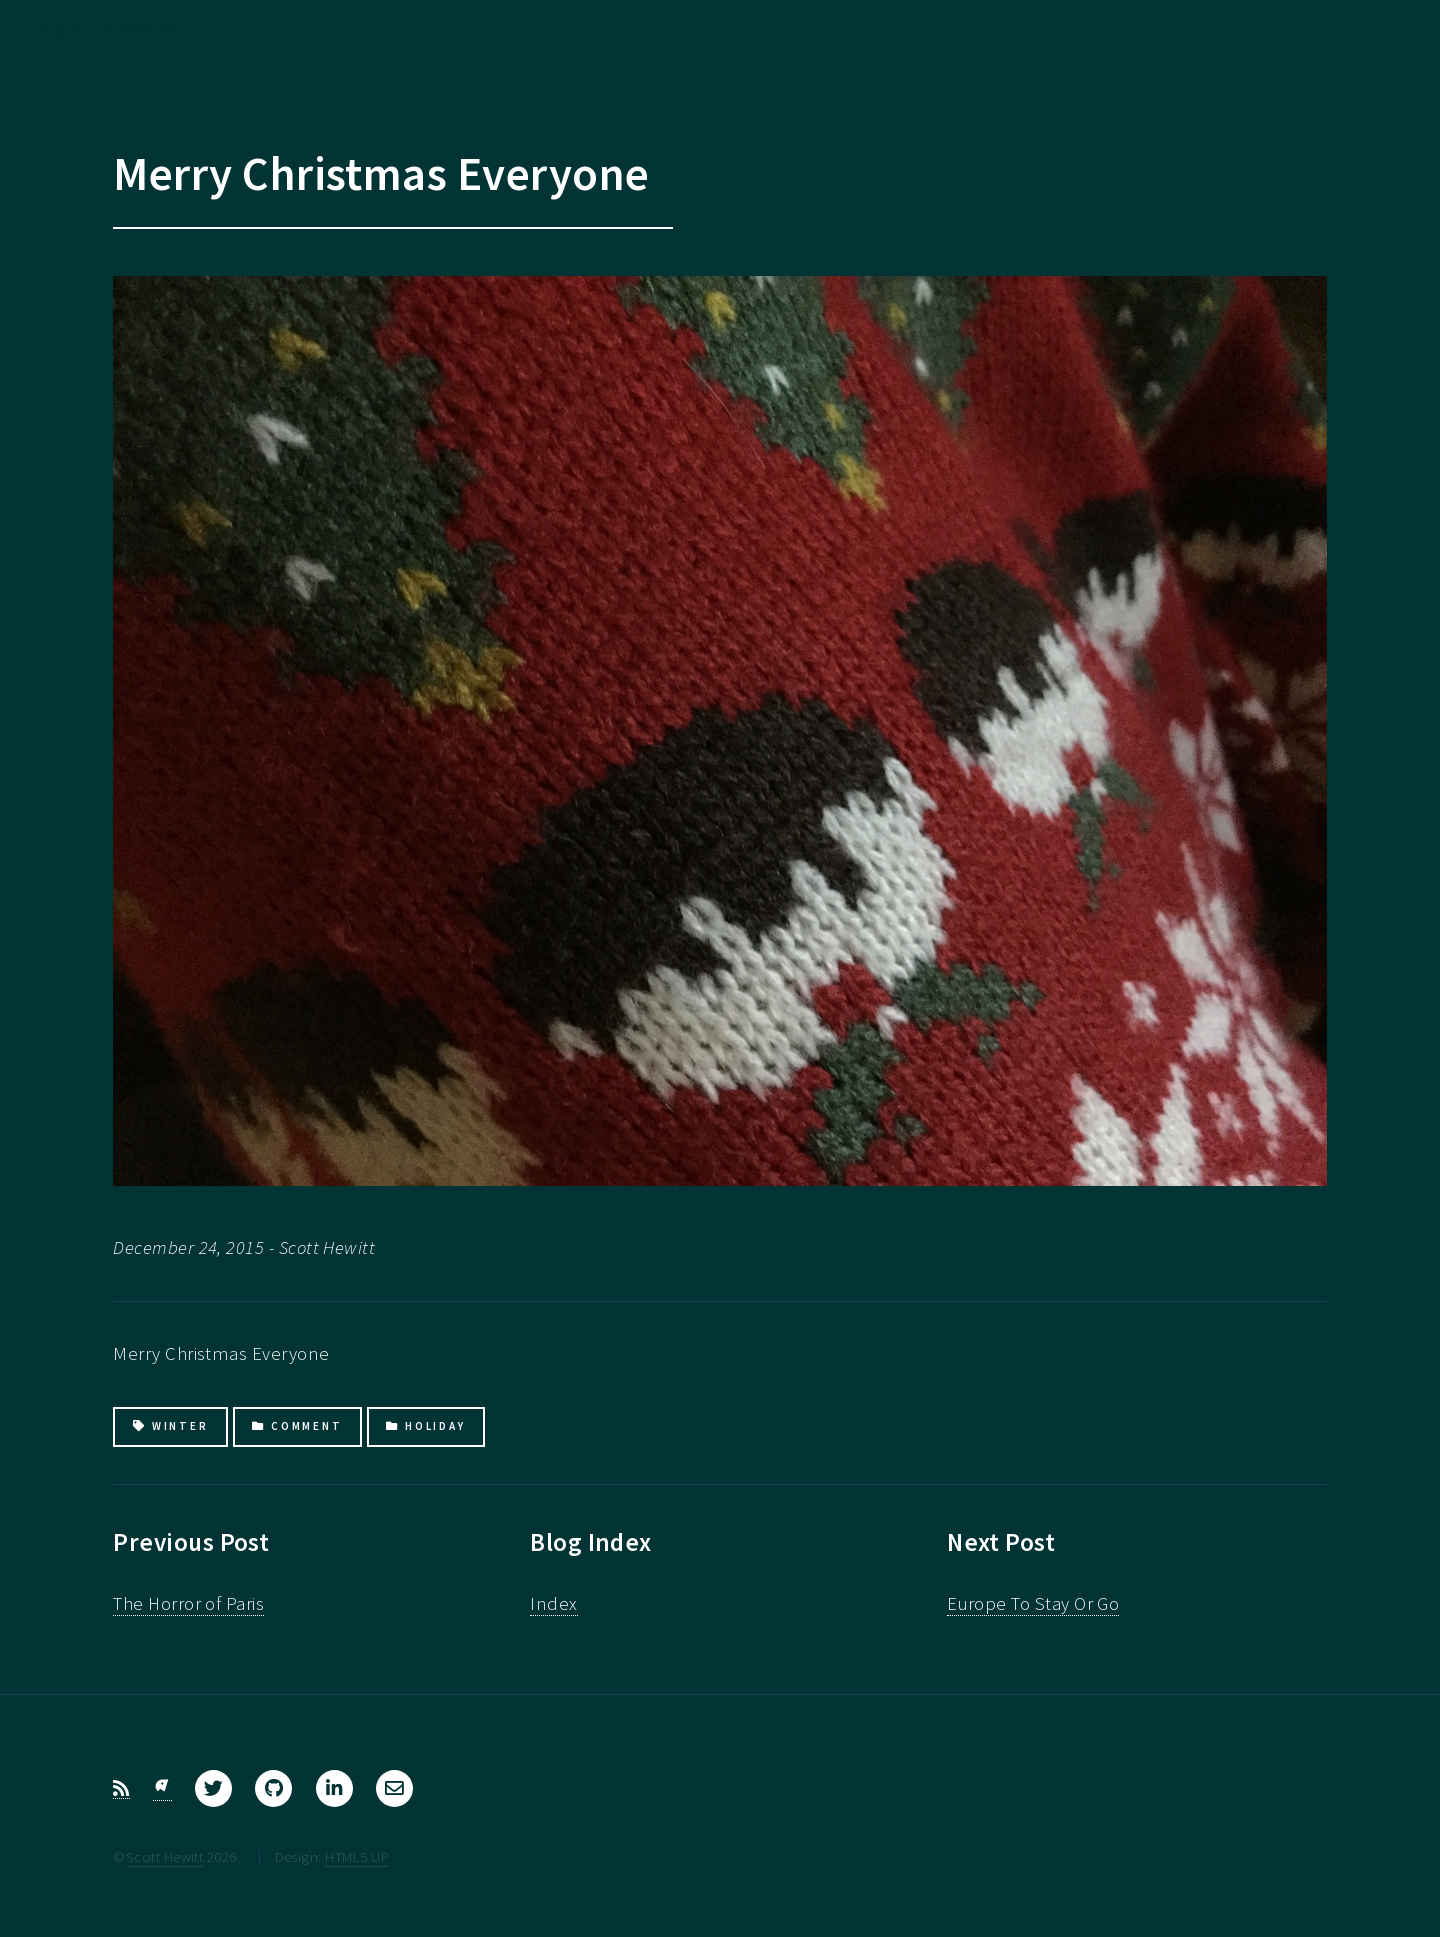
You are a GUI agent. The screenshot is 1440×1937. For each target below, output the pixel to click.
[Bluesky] (162, 1789)
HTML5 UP (357, 1856)
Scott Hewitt (165, 1856)
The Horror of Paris (188, 1603)
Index (553, 1603)
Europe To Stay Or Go (1033, 1603)
